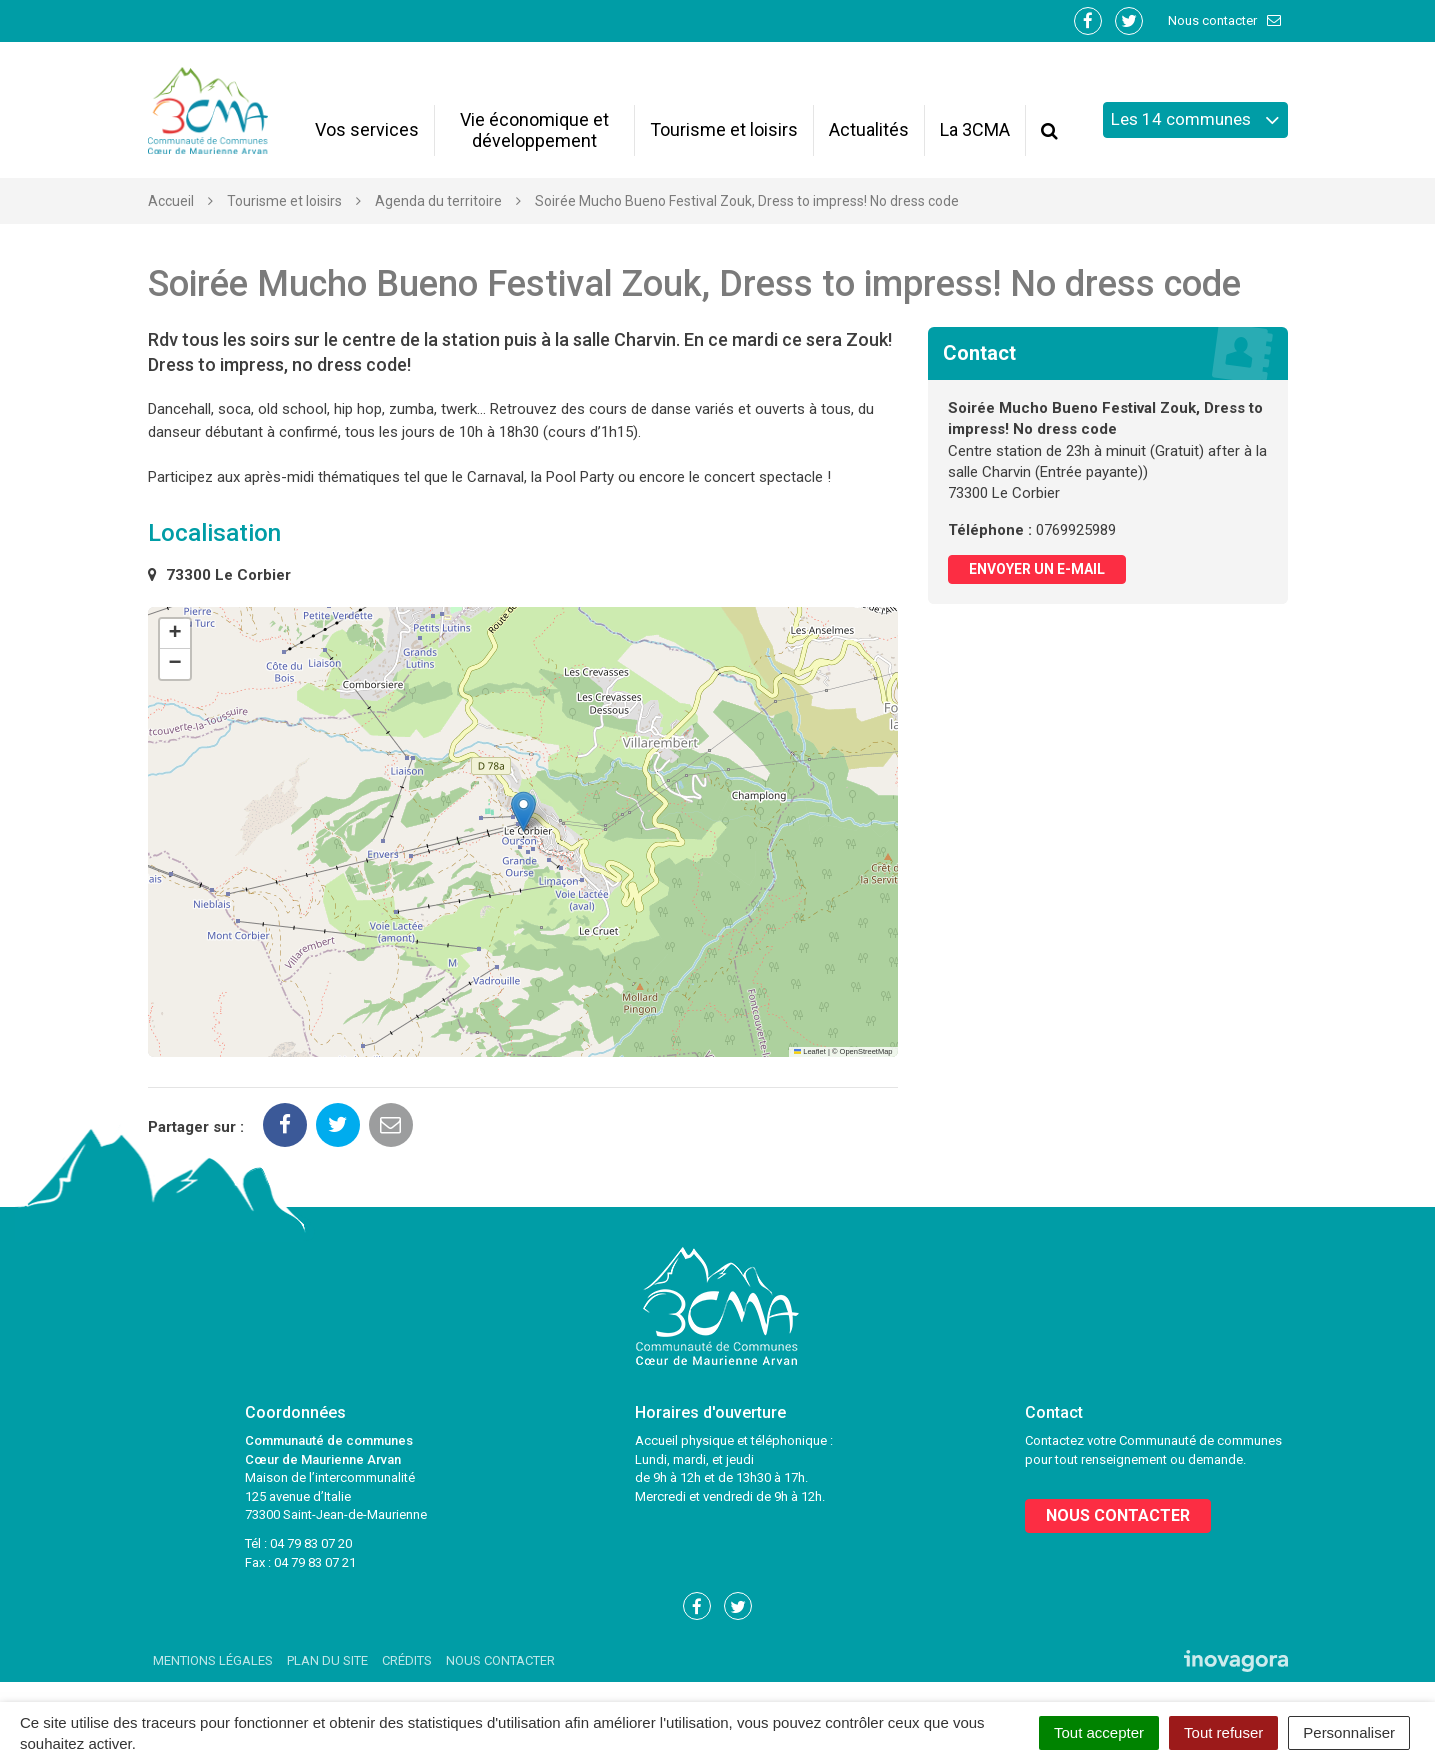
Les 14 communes (1195, 120)
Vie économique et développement (534, 130)
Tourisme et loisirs (724, 129)
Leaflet (810, 1051)
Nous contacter (1225, 20)
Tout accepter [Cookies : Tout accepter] (1099, 1732)
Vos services (367, 129)
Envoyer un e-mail (1037, 569)
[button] (523, 811)
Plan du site (327, 1660)
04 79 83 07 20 (311, 1543)
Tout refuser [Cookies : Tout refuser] (1223, 1732)
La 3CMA (975, 129)
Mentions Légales (213, 1660)
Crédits (407, 1660)
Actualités (869, 129)
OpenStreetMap (866, 1051)
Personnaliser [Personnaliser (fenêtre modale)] (1349, 1732)
